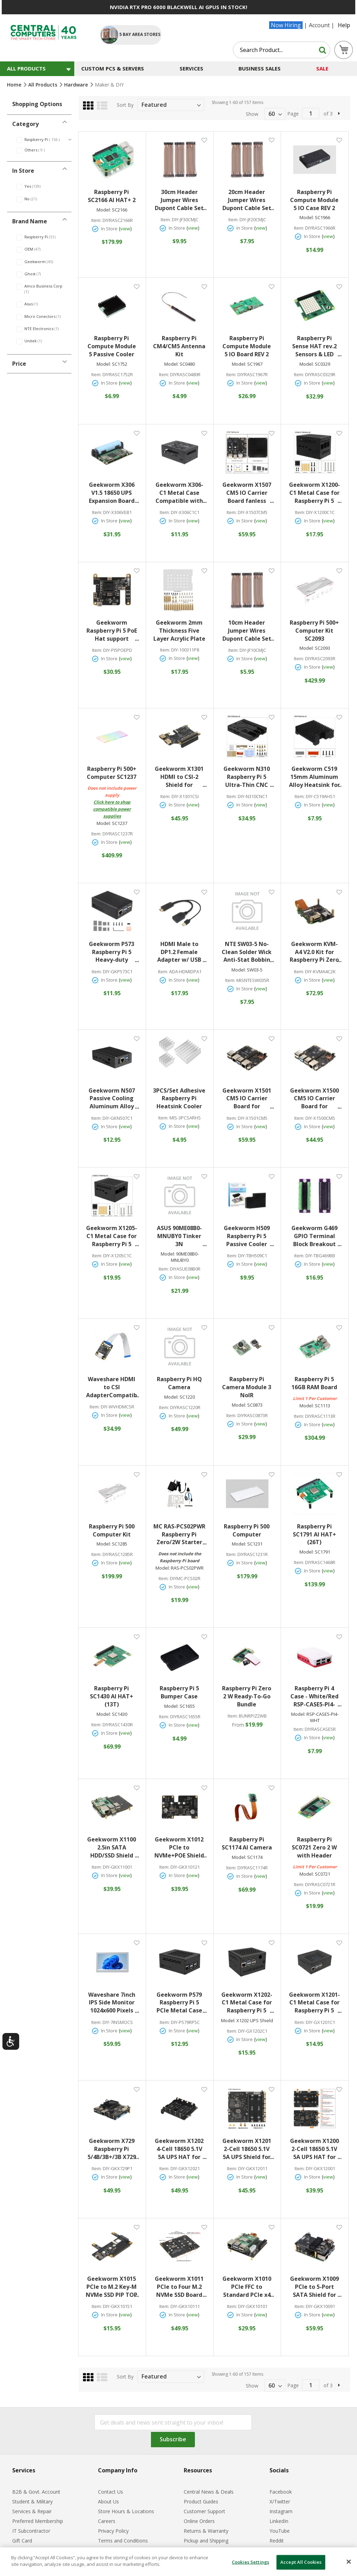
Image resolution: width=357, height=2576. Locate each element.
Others (39, 149)
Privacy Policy (113, 2530)
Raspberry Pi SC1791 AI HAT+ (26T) (314, 1534)
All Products (43, 84)
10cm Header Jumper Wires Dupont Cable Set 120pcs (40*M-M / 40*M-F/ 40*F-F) (248, 631)
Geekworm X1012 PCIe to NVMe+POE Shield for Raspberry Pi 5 (180, 1848)
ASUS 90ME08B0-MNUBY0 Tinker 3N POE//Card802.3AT (180, 1236)
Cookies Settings (250, 2562)
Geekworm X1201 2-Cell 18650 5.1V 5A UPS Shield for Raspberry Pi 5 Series (248, 2149)
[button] (204, 140)
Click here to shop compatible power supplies (112, 809)
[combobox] (281, 50)
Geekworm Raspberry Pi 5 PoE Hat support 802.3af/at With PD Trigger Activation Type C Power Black (111, 631)
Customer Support (204, 2511)
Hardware (76, 84)
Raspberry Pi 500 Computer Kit (112, 1530)
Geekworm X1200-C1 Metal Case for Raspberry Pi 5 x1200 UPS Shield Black (315, 493)
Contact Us (110, 2491)
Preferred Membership (37, 2521)
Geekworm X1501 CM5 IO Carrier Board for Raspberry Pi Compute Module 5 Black (248, 1099)
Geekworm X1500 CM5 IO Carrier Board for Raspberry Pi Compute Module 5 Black (315, 1099)
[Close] (349, 2562)
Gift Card (22, 2540)
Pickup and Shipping (206, 2540)
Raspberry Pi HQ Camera (179, 1383)
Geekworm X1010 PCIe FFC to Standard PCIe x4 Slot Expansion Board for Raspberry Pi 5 (248, 2287)
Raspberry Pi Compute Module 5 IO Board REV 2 (246, 346)
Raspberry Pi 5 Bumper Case (179, 1692)
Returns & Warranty (206, 2530)
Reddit (276, 2540)
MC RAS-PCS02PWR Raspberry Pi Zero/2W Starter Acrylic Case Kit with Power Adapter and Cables (179, 1534)
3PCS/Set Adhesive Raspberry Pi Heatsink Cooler (179, 1098)
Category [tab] (25, 124)
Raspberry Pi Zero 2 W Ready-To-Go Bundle (246, 1696)
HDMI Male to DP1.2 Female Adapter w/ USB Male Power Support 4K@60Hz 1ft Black (180, 952)
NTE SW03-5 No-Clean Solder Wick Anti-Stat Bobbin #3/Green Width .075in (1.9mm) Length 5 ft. (248, 952)
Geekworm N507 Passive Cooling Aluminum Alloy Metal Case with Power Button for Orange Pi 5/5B (112, 1099)
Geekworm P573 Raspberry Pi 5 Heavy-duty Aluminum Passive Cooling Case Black (112, 952)
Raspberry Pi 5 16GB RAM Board (314, 1383)
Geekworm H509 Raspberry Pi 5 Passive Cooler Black (249, 1236)
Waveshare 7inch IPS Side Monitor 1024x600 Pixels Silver (113, 2003)
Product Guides (201, 2501)
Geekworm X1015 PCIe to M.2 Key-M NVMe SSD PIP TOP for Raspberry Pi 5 (112, 2287)
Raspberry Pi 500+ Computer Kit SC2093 (314, 630)
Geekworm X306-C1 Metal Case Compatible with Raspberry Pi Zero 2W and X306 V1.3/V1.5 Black (180, 493)
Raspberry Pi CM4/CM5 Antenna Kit (179, 346)
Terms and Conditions (123, 2540)
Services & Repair (32, 2511)
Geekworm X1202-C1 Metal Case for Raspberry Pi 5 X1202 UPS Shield (247, 2003)
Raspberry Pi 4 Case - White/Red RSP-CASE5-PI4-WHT (315, 1696)
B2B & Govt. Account (36, 2491)
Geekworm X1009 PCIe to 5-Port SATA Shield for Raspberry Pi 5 (315, 2287)
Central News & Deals (209, 2491)
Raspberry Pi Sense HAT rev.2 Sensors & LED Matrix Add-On (316, 346)
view (125, 228)
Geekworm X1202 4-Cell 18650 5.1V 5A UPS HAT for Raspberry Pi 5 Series (180, 2149)
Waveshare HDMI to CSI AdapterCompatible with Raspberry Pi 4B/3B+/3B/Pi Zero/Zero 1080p (112, 1387)
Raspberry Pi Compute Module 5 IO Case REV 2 (314, 200)
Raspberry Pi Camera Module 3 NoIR (246, 1387)
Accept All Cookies (300, 2562)
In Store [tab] (23, 170)
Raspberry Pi (46, 139)
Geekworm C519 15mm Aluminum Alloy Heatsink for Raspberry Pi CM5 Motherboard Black (315, 777)
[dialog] (178, 2561)
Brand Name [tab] (29, 221)
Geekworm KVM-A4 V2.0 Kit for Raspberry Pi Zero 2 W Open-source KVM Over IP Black (315, 952)
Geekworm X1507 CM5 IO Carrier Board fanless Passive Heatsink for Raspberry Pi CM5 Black (248, 493)
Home (15, 84)
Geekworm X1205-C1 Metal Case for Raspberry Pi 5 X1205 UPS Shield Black (112, 1236)
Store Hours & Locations (126, 2511)
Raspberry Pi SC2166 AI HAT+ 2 (112, 196)
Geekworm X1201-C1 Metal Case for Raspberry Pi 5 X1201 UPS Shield (315, 2003)
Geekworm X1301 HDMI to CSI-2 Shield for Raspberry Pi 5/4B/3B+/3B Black (180, 777)
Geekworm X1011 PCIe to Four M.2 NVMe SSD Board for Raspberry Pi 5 (180, 2287)
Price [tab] (19, 363)
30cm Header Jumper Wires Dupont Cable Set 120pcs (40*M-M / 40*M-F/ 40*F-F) (180, 200)
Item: (96, 220)
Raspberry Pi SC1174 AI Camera (247, 1843)
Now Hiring (286, 25)
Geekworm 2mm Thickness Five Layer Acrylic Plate (179, 630)
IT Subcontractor (31, 2530)
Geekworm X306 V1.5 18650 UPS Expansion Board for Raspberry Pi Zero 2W (114, 493)
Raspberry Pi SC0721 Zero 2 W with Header (314, 1847)
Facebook (280, 2491)
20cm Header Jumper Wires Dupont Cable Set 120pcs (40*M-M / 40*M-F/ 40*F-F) (248, 200)
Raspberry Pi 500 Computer (246, 1530)
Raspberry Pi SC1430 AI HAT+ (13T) (111, 1696)
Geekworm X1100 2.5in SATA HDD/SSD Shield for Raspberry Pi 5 (112, 1848)
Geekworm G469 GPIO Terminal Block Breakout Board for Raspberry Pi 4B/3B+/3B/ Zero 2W (316, 1236)
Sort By (125, 105)
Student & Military (32, 2501)
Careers (106, 2521)
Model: (104, 210)
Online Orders (199, 2521)
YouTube (279, 2530)
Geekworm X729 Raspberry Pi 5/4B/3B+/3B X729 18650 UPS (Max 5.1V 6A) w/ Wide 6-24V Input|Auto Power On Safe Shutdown (111, 2149)
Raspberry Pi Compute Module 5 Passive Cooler (112, 346)
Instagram (281, 2511)
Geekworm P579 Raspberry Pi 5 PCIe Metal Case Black (181, 2003)
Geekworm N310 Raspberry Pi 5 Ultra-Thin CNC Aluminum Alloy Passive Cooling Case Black (248, 777)
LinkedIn (278, 2521)
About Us (108, 2501)
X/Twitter (279, 2501)
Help (344, 25)
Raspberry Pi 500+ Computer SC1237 (111, 773)
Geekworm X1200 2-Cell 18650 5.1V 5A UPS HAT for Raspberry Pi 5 (315, 2149)
